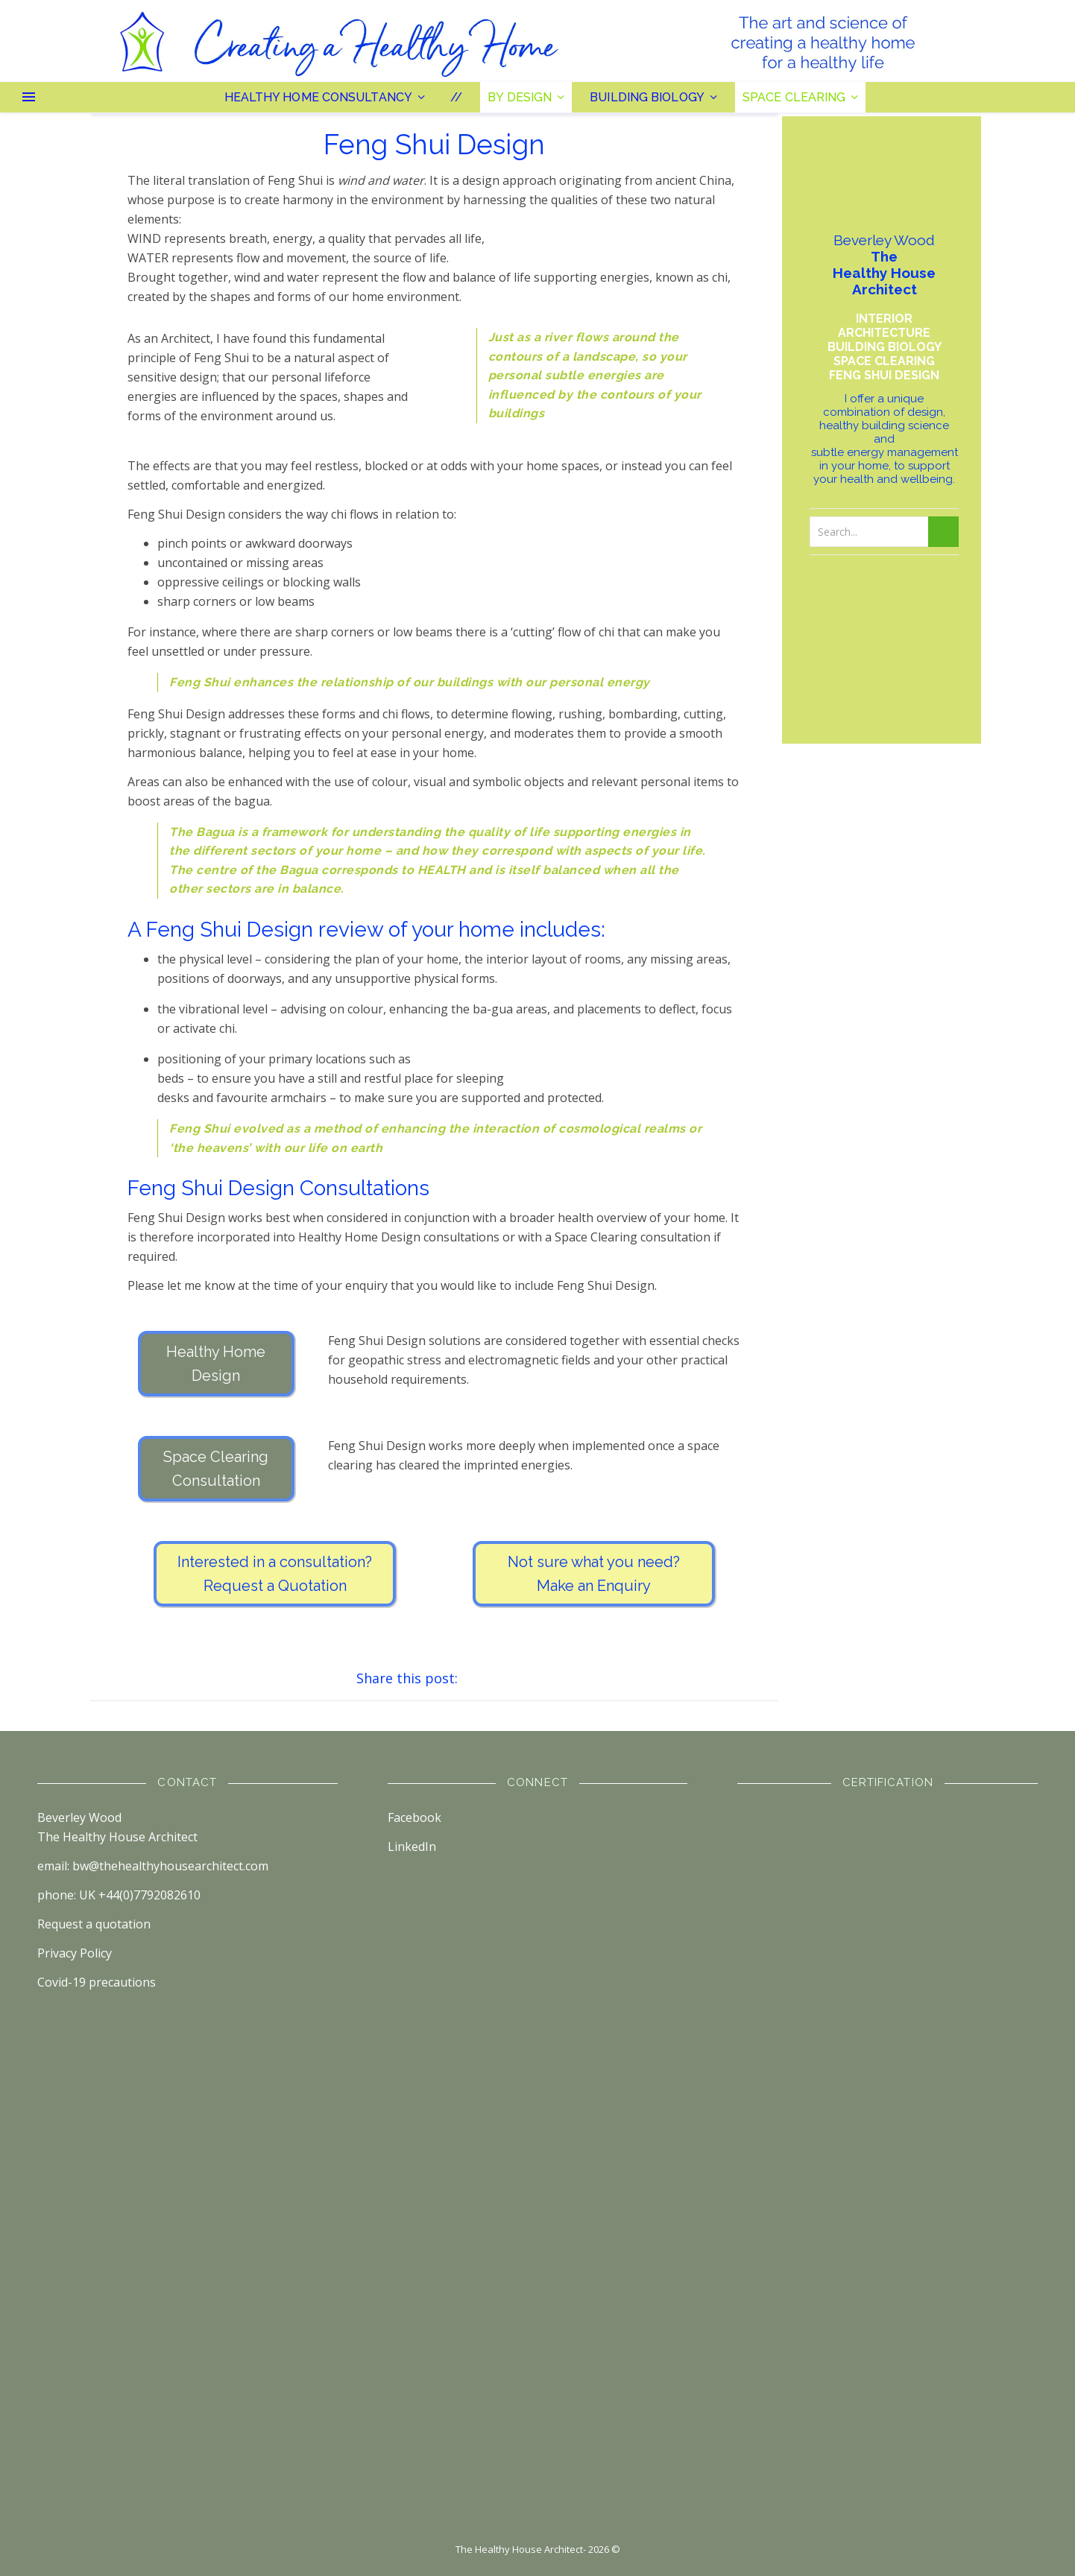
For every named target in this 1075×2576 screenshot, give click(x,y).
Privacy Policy (74, 1953)
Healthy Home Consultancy (318, 97)
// (456, 97)
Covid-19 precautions (96, 1982)
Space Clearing (794, 97)
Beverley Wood (79, 1817)
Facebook (414, 1817)
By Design (520, 97)
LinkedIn (412, 1846)
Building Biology (647, 97)
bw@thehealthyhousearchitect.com (170, 1866)
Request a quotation (94, 1924)
